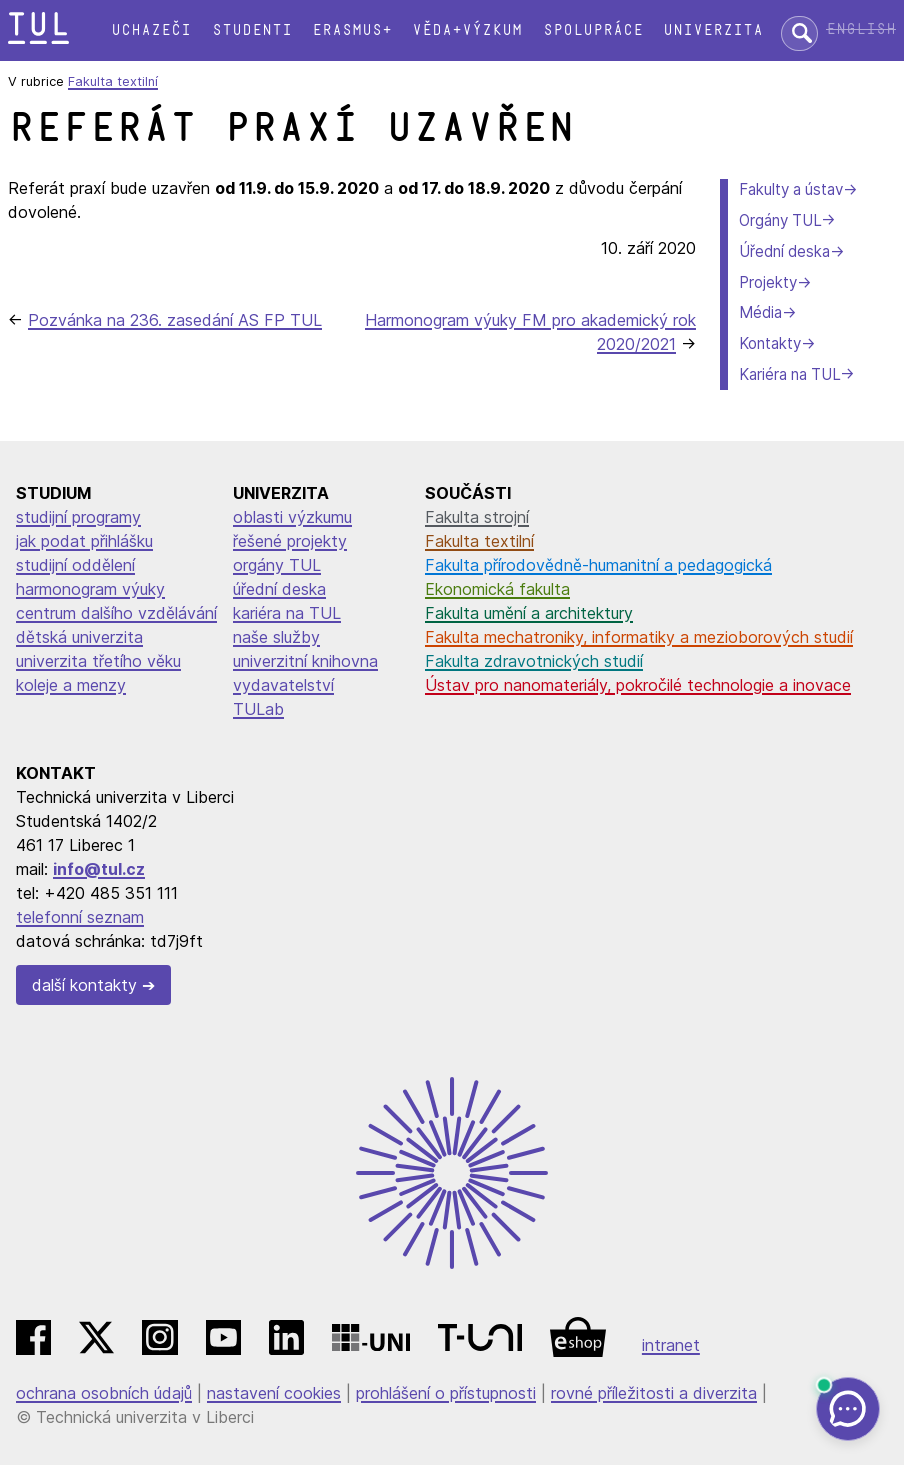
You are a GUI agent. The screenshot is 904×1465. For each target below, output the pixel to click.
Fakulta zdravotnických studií (534, 661)
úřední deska (279, 589)
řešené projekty (290, 541)
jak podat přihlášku (84, 541)
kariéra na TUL (287, 613)
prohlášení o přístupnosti (446, 1393)
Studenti (252, 30)
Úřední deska (784, 251)
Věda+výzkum (467, 30)
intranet (671, 1345)
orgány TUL (277, 565)
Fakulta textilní (113, 81)
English (861, 29)
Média (760, 312)
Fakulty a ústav (791, 189)
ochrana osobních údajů (104, 1393)
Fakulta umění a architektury (529, 613)
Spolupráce (593, 30)
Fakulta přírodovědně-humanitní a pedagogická (598, 565)
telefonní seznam (80, 917)
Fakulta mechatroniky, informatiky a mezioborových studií (639, 637)
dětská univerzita (79, 637)
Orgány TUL (780, 220)
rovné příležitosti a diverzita (654, 1393)
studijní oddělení (75, 565)
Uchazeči (151, 30)
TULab (258, 709)
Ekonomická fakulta (497, 589)
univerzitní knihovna (305, 661)
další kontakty (84, 985)
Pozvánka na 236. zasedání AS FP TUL (175, 320)
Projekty (768, 282)
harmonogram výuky (90, 589)
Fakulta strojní (477, 517)
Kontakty (770, 343)
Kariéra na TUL (789, 374)
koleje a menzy (71, 685)
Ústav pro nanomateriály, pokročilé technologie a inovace (638, 685)
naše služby (276, 637)
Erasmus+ (352, 30)
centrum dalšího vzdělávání (116, 613)
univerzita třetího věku (98, 661)
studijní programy (78, 517)
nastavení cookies (274, 1393)
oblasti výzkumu (292, 517)
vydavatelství (283, 685)
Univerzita (713, 30)
